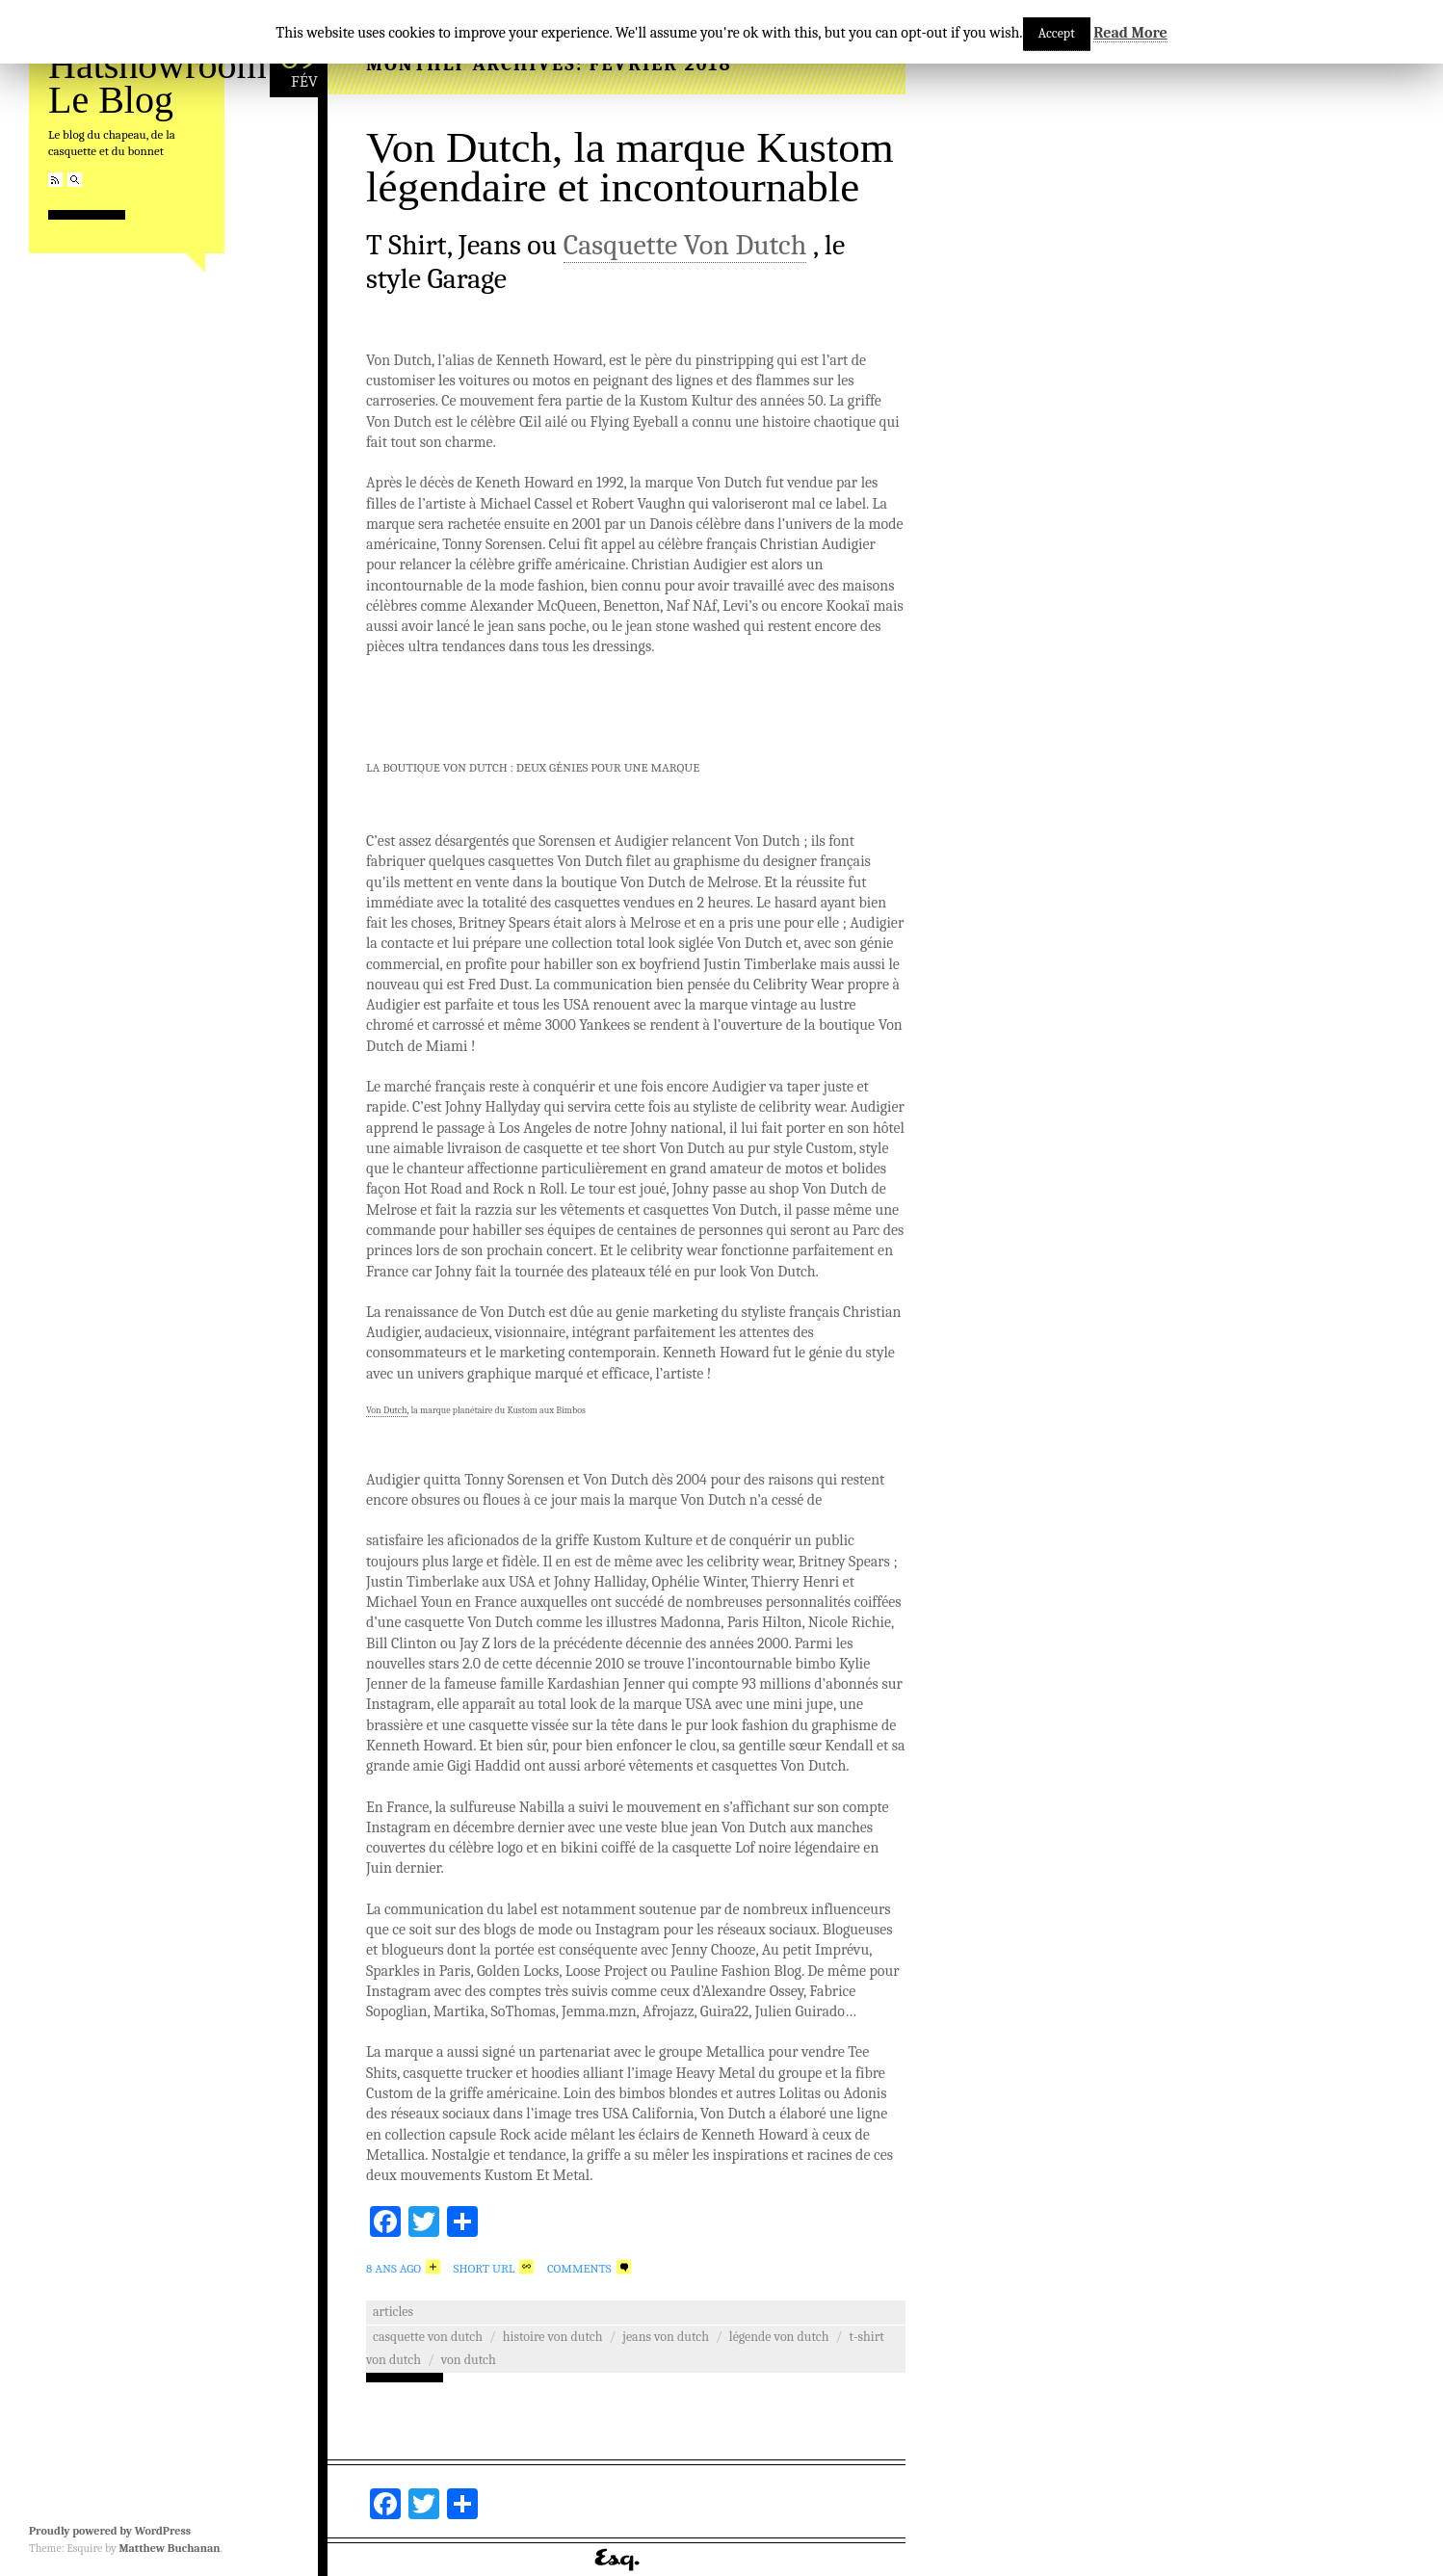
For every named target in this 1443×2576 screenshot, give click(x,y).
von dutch (468, 2360)
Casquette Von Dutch (685, 245)
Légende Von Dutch (779, 2336)
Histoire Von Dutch (553, 2336)
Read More (1130, 32)
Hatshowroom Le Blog (157, 82)
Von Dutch (386, 1410)
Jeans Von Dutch (665, 2336)
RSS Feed (55, 179)
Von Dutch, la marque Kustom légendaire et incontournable (630, 167)
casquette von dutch (428, 2336)
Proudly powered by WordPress (110, 2530)
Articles (393, 2311)
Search (74, 179)
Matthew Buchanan (169, 2548)
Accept (1056, 33)
